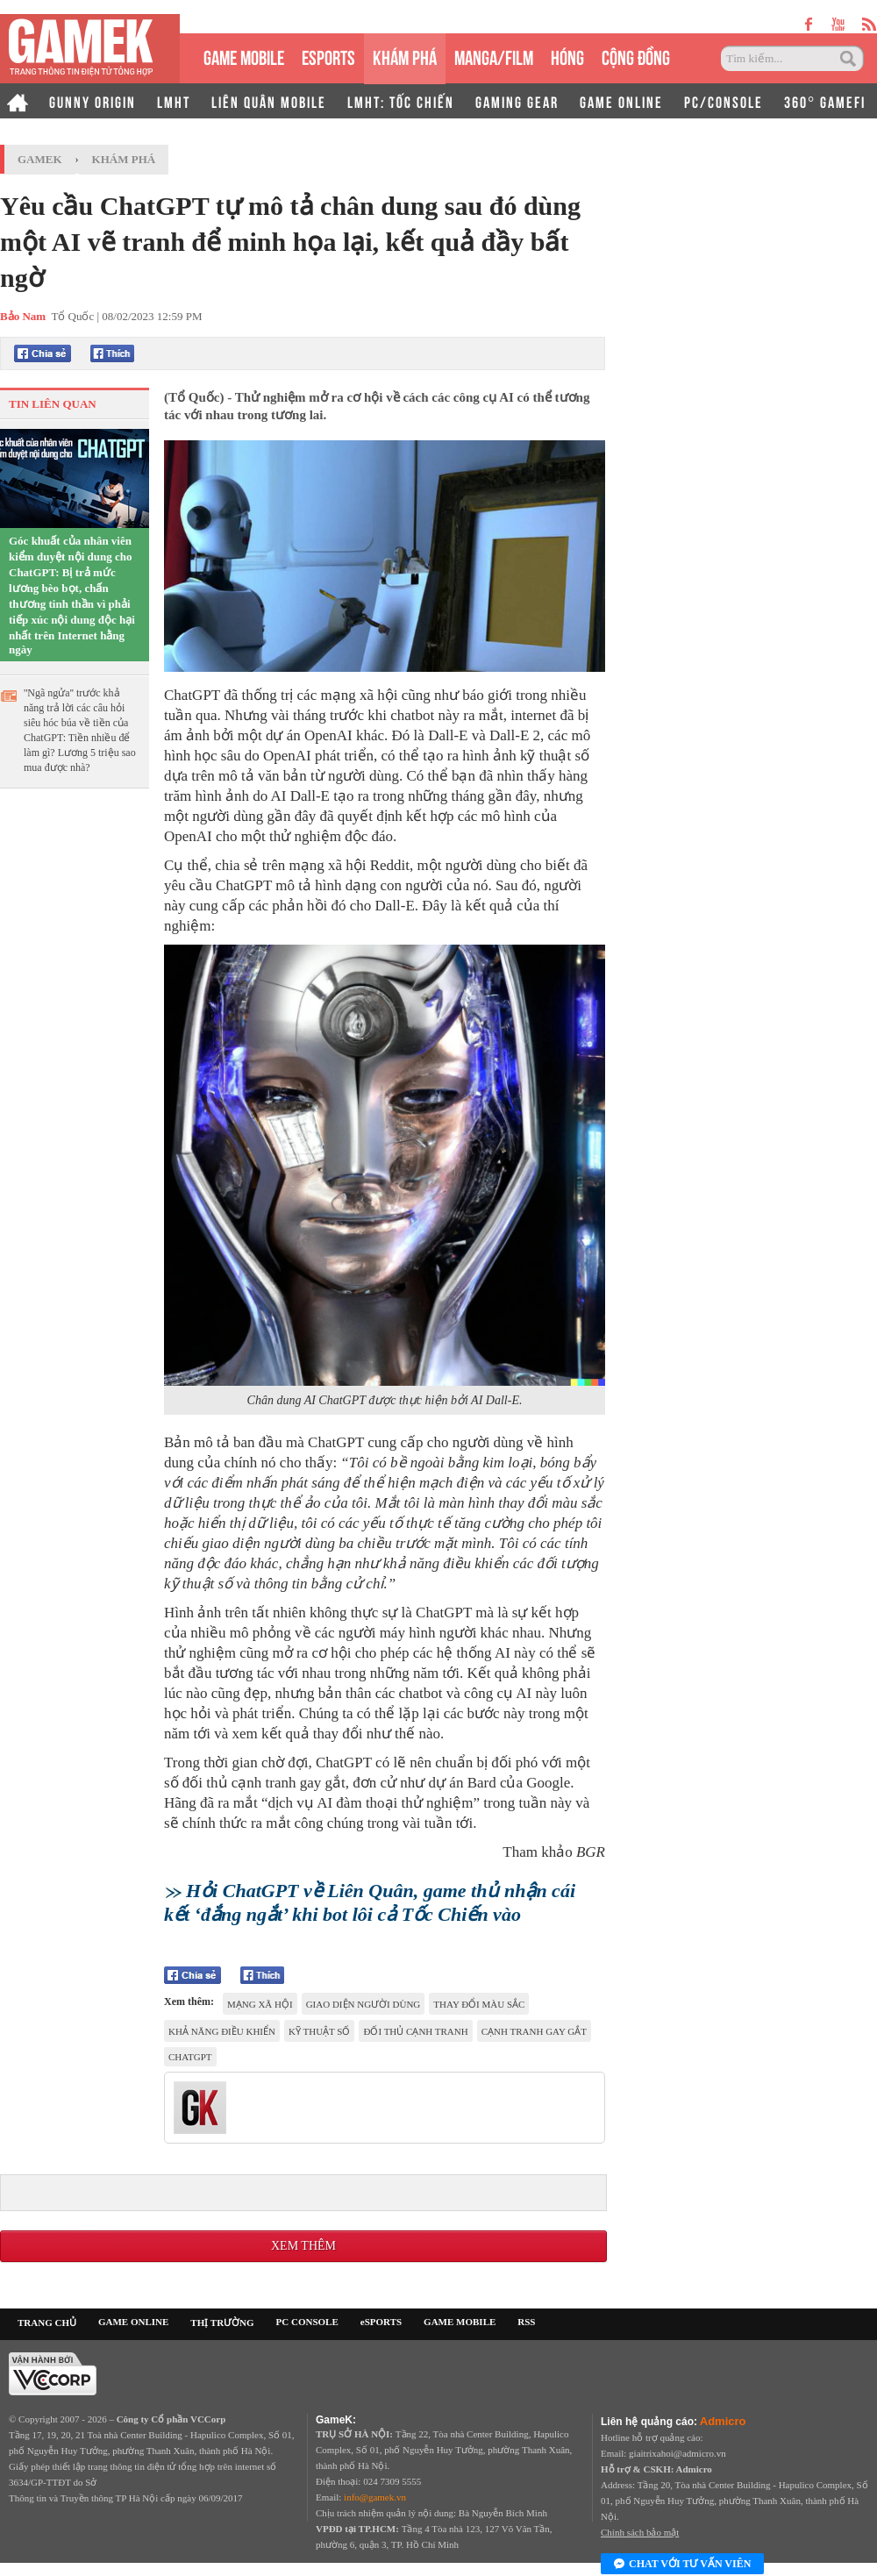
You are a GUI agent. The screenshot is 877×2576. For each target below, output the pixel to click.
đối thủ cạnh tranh (415, 2031)
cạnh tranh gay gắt (534, 2031)
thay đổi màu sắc (478, 2004)
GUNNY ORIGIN (92, 101)
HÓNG (567, 55)
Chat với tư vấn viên (682, 2564)
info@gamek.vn (375, 2497)
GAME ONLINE (621, 101)
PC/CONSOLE (723, 101)
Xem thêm (303, 2245)
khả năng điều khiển (221, 2031)
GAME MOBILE (243, 55)
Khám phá (124, 159)
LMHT (173, 101)
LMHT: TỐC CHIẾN (400, 101)
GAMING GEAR (517, 101)
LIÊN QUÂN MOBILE (268, 101)
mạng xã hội (260, 2004)
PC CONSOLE (307, 2321)
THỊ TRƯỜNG (221, 2322)
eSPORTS (328, 55)
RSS (526, 2321)
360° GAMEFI (825, 101)
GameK (40, 159)
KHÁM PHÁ (405, 55)
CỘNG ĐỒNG (636, 55)
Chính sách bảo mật (640, 2532)
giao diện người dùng (363, 2004)
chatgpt (190, 2057)
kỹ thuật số (320, 2031)
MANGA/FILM (493, 55)
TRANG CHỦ (47, 2322)
